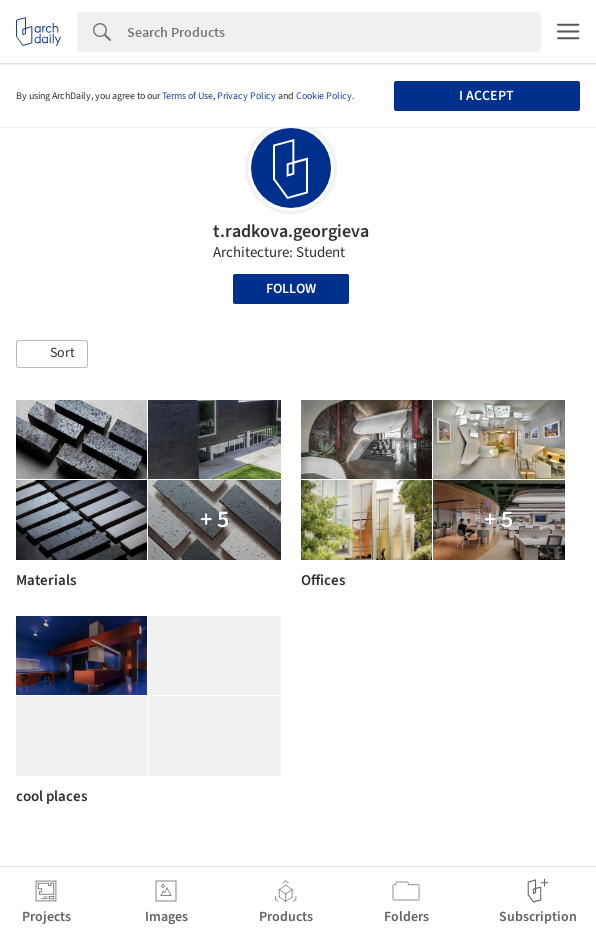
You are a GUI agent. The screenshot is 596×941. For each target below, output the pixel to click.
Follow (291, 289)
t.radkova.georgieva (291, 231)
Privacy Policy (246, 96)
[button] (52, 354)
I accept (486, 96)
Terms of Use (187, 96)
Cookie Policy (324, 96)
